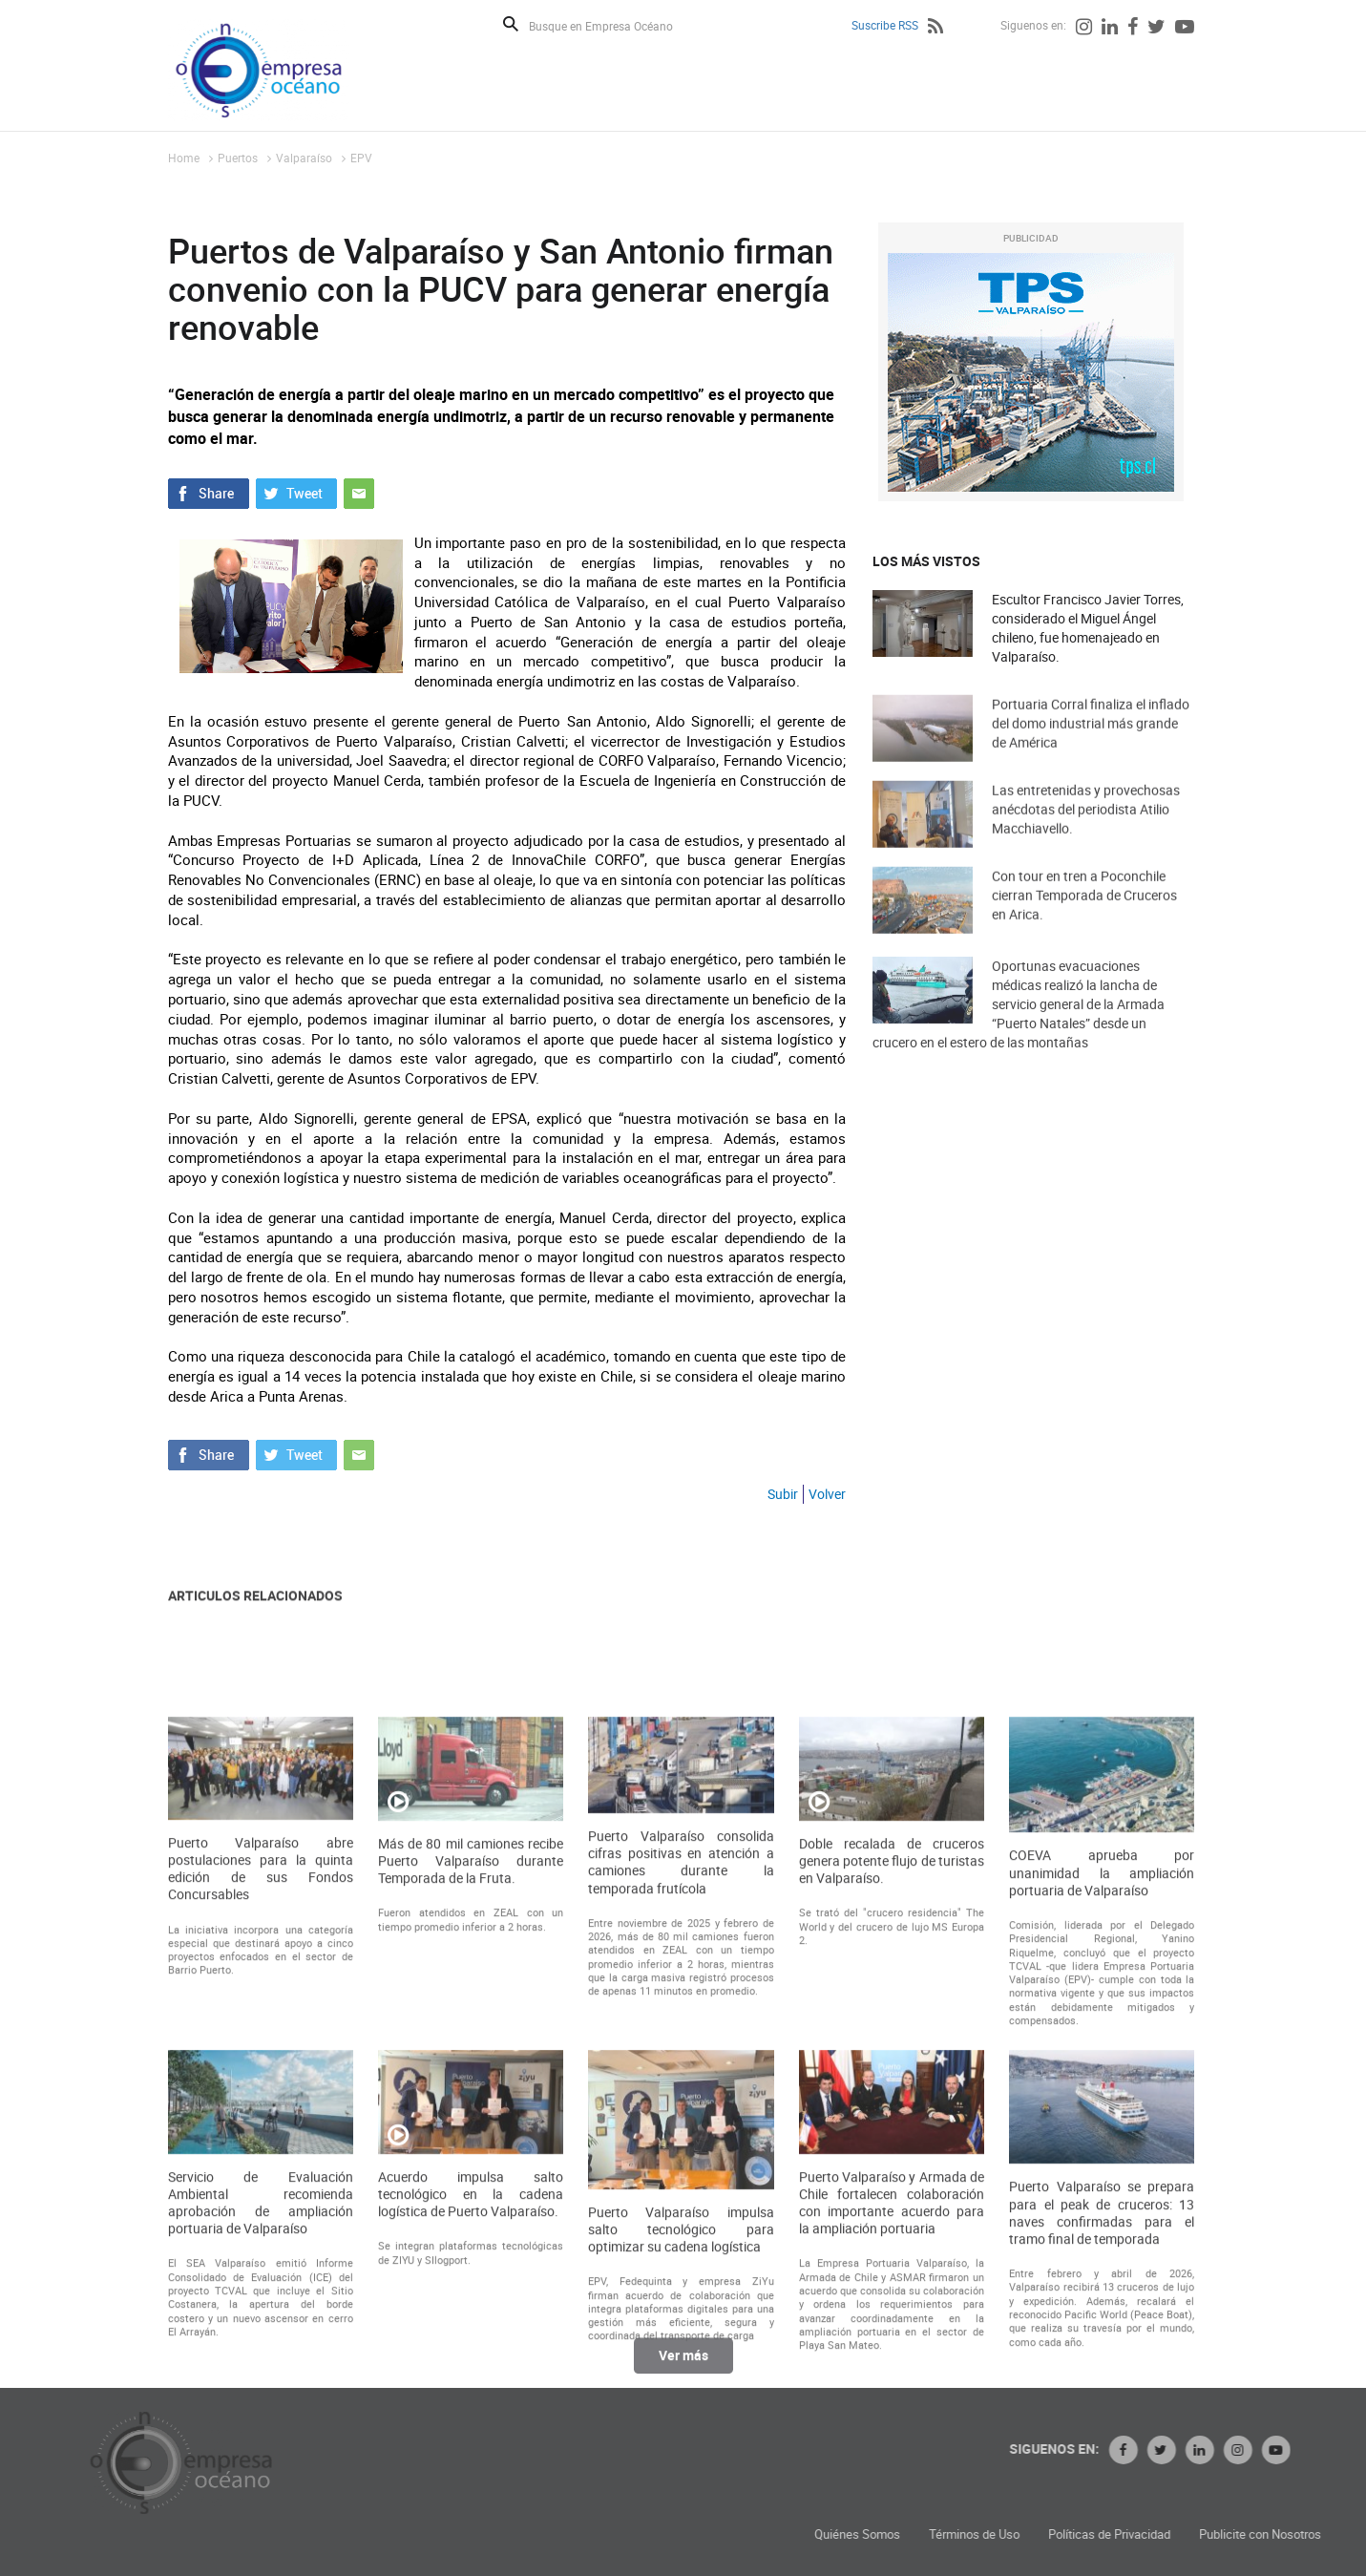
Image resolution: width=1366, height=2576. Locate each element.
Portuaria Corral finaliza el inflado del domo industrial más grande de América (1090, 750)
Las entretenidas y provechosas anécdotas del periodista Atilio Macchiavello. (1086, 836)
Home (184, 157)
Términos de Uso (1185, 2534)
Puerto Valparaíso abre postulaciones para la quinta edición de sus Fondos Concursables (260, 2155)
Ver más (683, 2370)
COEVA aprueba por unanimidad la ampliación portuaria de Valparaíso (1101, 2159)
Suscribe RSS (884, 24)
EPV (361, 157)
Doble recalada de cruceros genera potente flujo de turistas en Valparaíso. (891, 2147)
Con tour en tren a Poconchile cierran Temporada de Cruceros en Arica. (1084, 922)
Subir (782, 1494)
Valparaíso (304, 157)
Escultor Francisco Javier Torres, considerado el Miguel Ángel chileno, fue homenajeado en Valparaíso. (1088, 627)
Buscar (510, 24)
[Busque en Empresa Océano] (613, 25)
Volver (827, 1494)
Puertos (238, 157)
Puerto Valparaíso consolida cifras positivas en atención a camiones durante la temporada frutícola (680, 2149)
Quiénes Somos (1068, 2534)
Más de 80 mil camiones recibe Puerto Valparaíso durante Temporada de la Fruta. (470, 2147)
